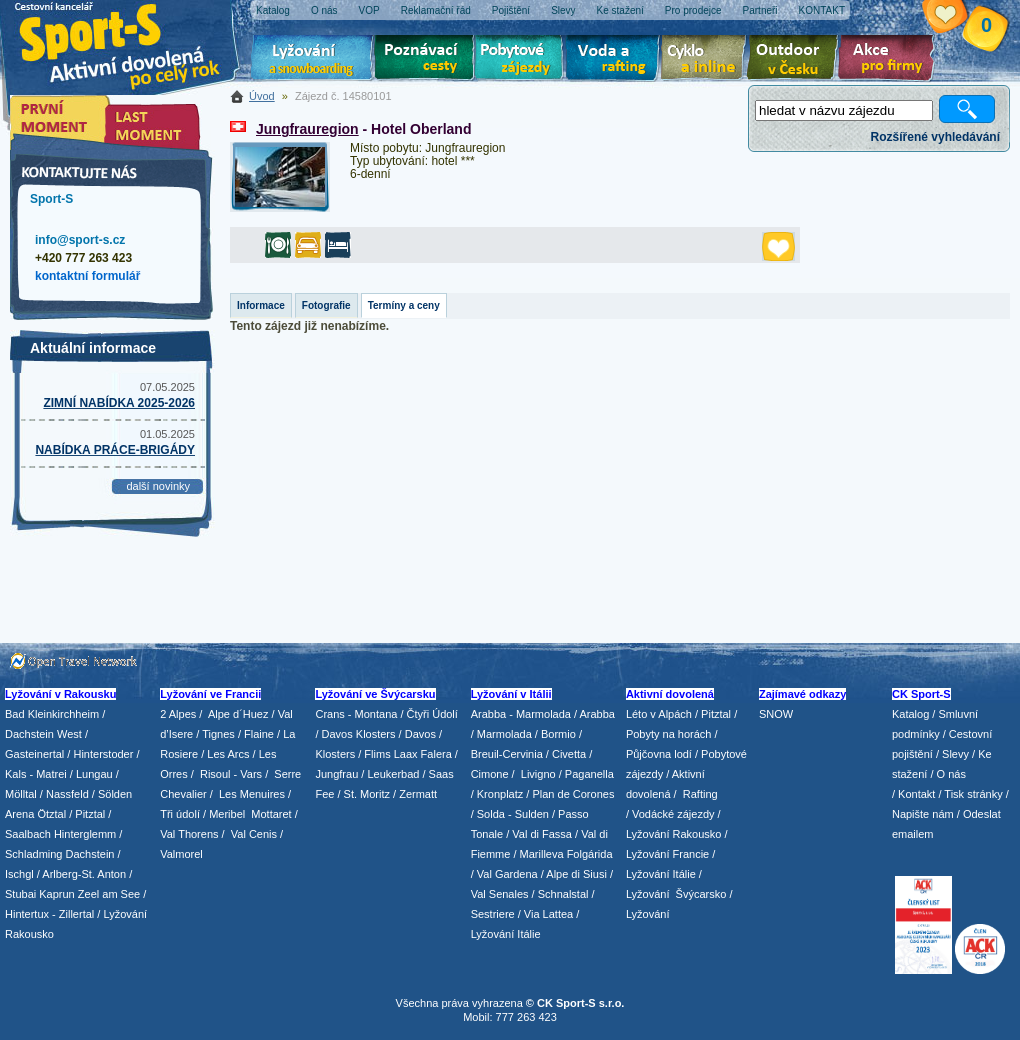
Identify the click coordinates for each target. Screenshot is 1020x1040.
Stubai (20, 894)
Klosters (335, 754)
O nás (951, 774)
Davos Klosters (359, 734)
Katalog (910, 714)
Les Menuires (252, 794)
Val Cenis (254, 834)
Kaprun (56, 894)
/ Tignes (215, 734)
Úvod (262, 96)
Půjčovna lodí (659, 754)
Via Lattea (548, 914)
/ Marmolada (501, 734)
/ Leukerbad (390, 774)
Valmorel (181, 854)
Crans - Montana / (360, 714)
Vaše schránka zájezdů (960, 18)
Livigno (538, 774)
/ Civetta (566, 754)
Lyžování (312, 60)
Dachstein (90, 854)
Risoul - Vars (231, 774)
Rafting (700, 794)
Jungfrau (336, 774)
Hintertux (27, 914)
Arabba (597, 714)
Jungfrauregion (307, 129)
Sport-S (51, 199)
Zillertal (78, 914)
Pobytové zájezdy (521, 60)
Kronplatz (500, 794)
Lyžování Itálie (506, 934)
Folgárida (590, 854)
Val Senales (500, 894)
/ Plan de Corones (570, 794)
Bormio (558, 734)
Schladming (35, 854)
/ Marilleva (538, 854)
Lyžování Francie (667, 854)
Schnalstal (563, 894)
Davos (420, 734)
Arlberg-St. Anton (84, 874)
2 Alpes (178, 714)
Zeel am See (109, 894)
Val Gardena (507, 874)
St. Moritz (367, 794)
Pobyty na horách (669, 734)
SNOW (776, 714)
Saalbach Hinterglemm (60, 834)
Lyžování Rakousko (674, 834)
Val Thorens (189, 834)
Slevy (955, 754)
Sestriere (493, 914)
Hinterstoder (103, 754)
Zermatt (418, 794)
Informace (261, 305)
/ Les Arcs (225, 754)
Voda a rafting (615, 60)
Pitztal (90, 814)
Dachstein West (43, 734)
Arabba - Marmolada (521, 714)
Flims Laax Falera (407, 754)
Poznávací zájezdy (425, 60)
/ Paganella (586, 774)
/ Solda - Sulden (510, 814)
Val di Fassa (542, 834)
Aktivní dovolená (796, 60)
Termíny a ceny (404, 305)
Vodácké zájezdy (673, 814)
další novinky (158, 486)
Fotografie (326, 305)
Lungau (94, 774)
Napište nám (923, 814)
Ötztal (51, 814)
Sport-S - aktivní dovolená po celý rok (130, 42)
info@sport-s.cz (80, 240)
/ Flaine (256, 734)
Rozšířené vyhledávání (935, 137)
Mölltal (21, 794)
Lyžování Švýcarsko (676, 894)
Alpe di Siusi (576, 874)
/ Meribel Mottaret (247, 814)
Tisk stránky (973, 794)
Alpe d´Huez (240, 714)
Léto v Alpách (659, 714)
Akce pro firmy (891, 60)
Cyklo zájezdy (707, 60)
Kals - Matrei (36, 774)
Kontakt (916, 794)
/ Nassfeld (64, 794)
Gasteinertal (34, 754)
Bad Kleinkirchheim (52, 714)
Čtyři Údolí (432, 714)
